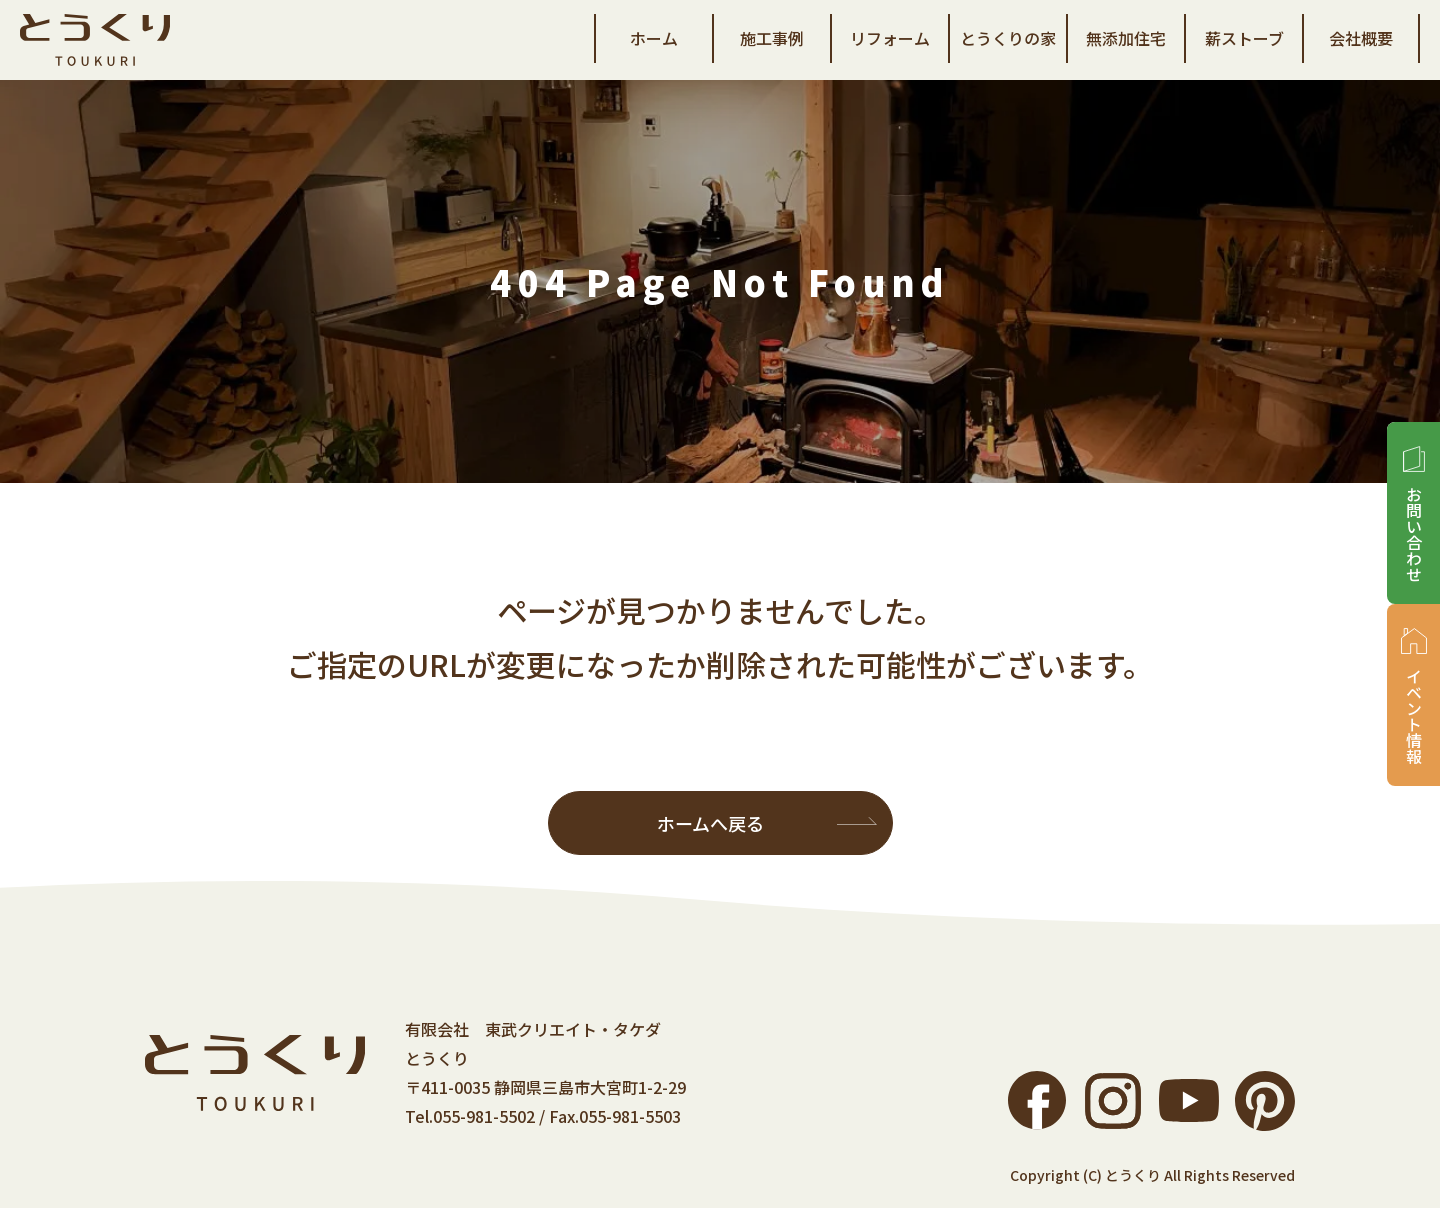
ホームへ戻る (710, 823)
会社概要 (1361, 38)
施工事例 (772, 38)
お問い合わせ (1414, 534)
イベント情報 (1414, 716)
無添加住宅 (1126, 38)
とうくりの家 (1008, 38)
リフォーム (890, 38)
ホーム (654, 38)
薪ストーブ (1244, 38)
